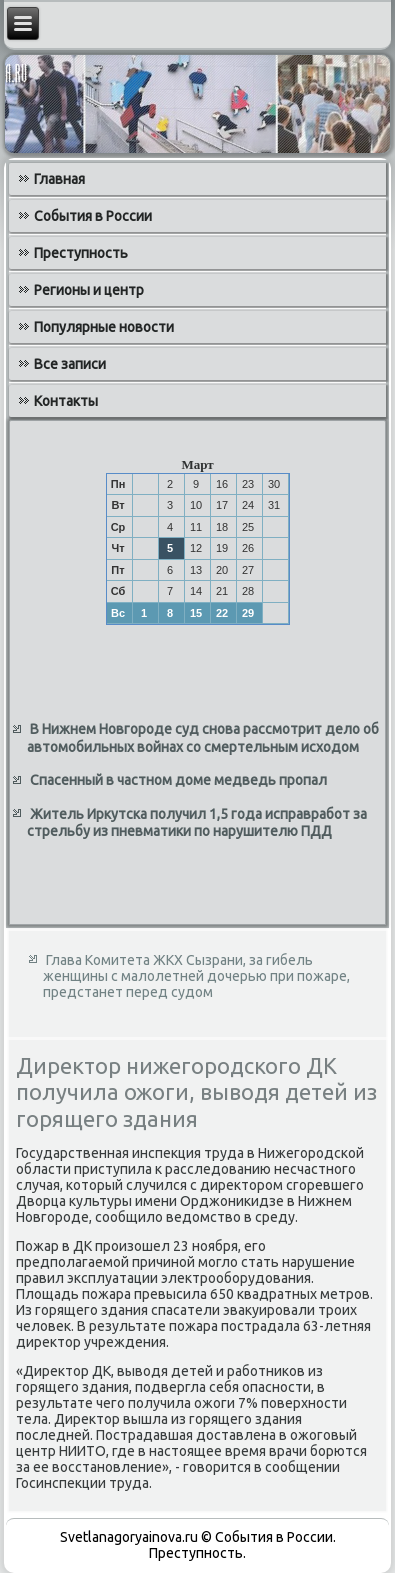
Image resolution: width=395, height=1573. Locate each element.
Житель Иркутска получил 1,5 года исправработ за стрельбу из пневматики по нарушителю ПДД (197, 823)
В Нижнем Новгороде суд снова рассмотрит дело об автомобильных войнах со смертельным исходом (203, 738)
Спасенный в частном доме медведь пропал (178, 780)
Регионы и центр (89, 290)
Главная (59, 179)
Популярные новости (104, 327)
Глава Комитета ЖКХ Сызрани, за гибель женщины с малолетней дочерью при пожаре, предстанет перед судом (196, 976)
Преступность (81, 253)
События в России (93, 216)
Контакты (66, 401)
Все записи (70, 364)
